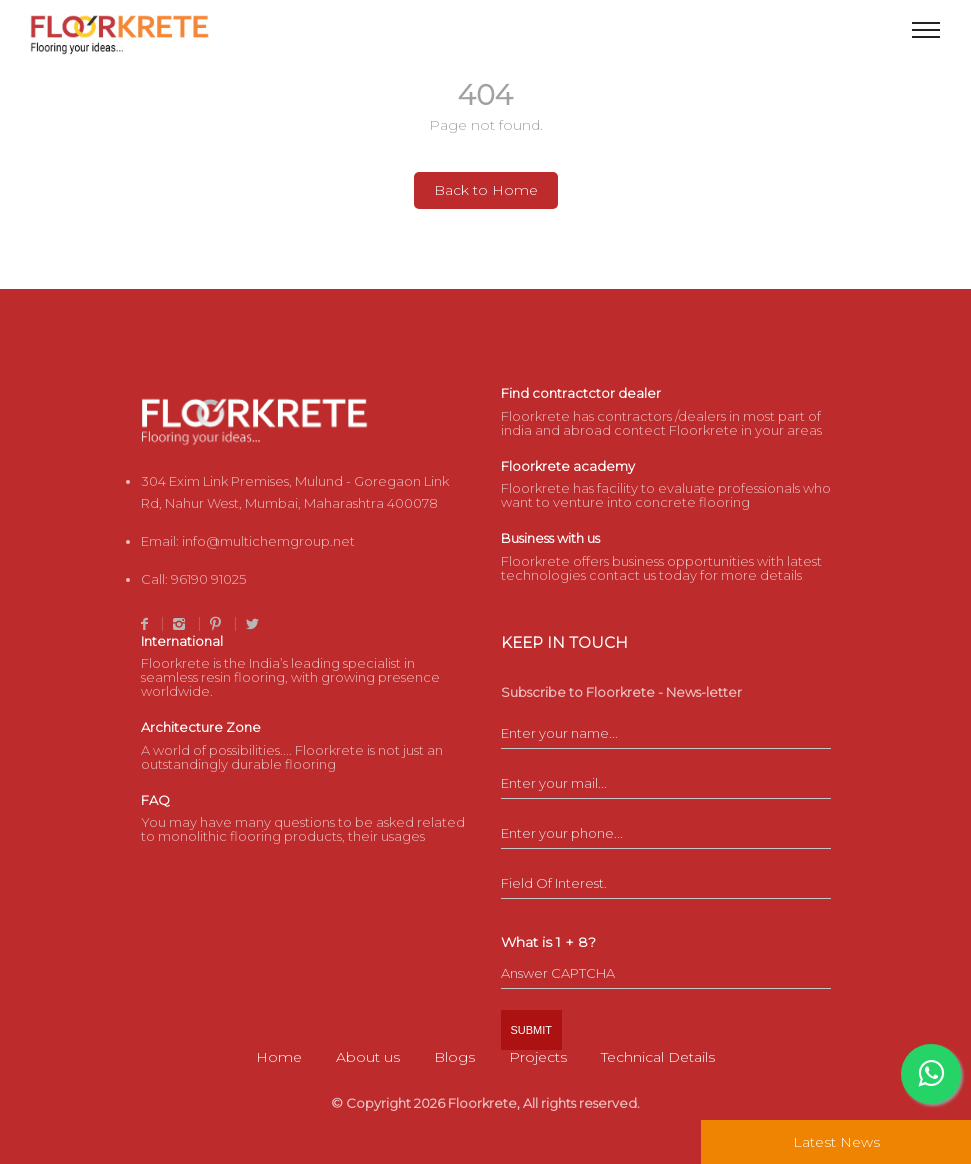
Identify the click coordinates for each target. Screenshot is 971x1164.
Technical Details (658, 1057)
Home (279, 1057)
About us (368, 1057)
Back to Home (486, 190)
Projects (538, 1057)
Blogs (454, 1057)
